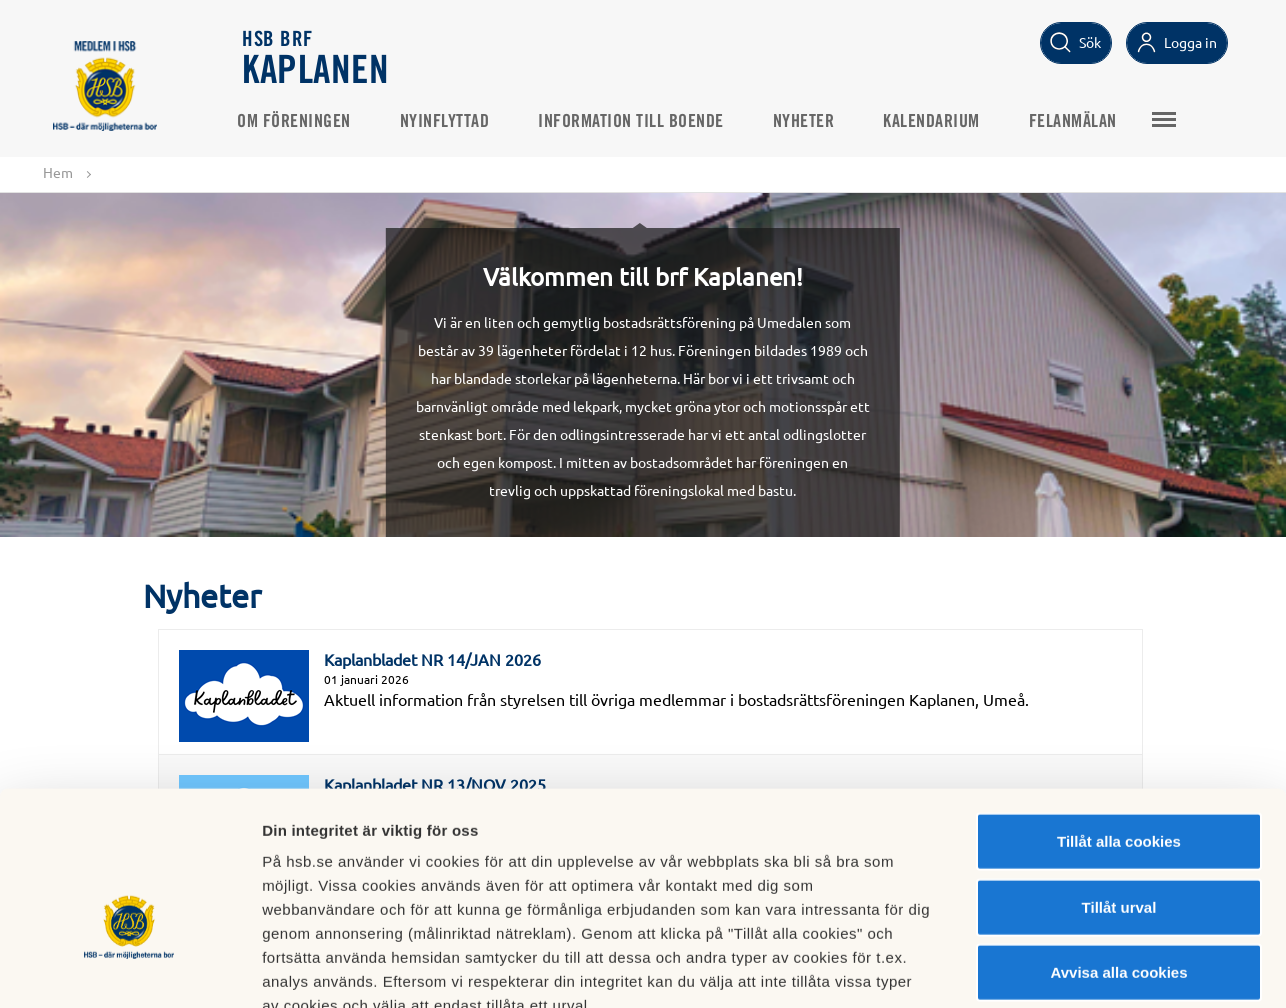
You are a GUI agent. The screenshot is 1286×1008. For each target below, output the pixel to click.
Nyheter (810, 121)
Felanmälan (1079, 121)
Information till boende (637, 121)
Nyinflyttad (451, 121)
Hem (58, 172)
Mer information (1063, 968)
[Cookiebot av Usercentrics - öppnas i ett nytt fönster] (129, 969)
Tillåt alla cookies (1119, 723)
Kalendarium (937, 121)
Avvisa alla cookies (1118, 854)
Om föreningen (300, 121)
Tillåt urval (1119, 789)
